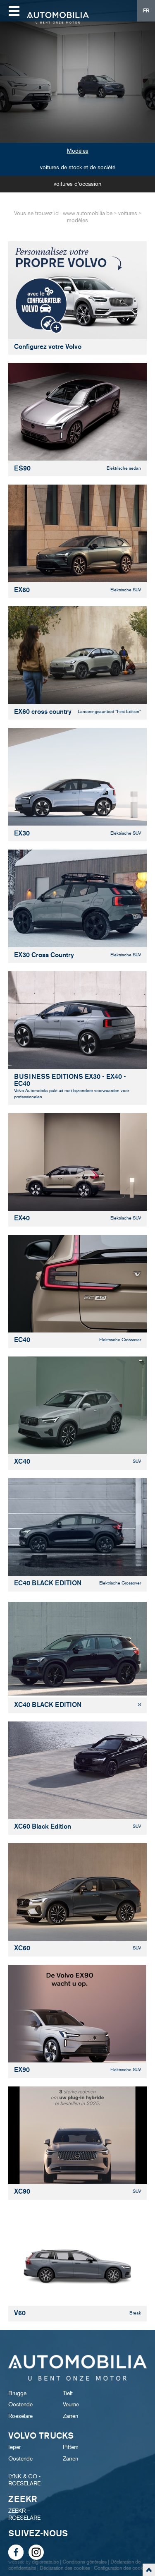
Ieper (14, 2447)
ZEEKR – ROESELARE (24, 2514)
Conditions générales (84, 2562)
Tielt (68, 2393)
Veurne (71, 2404)
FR (146, 10)
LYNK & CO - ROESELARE (24, 2480)
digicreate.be (45, 2562)
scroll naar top (149, 2570)
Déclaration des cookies (65, 2568)
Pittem (71, 2447)
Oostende (20, 2404)
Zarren (70, 2416)
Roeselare (20, 2416)
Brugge (17, 2393)
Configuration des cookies (121, 2568)
